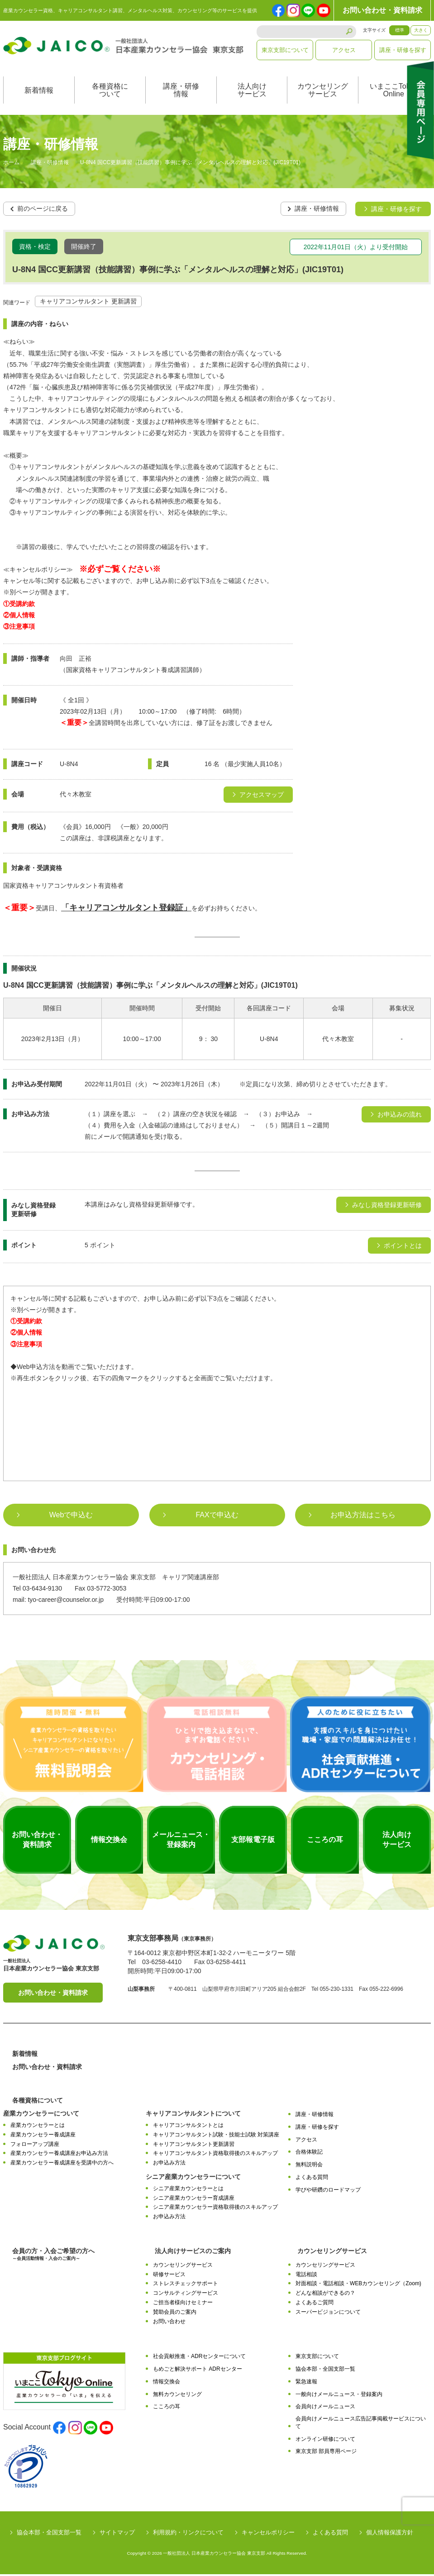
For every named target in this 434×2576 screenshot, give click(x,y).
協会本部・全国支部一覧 (325, 2370)
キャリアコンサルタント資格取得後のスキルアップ (215, 2155)
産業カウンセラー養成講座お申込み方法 (59, 2155)
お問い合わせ (169, 2323)
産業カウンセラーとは (37, 2126)
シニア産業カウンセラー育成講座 (193, 2199)
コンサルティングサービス (185, 2294)
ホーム (11, 164)
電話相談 (306, 2276)
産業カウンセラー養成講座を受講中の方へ (62, 2164)
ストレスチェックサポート (185, 2285)
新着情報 (38, 92)
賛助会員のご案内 (174, 2313)
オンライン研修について (325, 2440)
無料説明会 (309, 2166)
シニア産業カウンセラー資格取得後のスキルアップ (215, 2209)
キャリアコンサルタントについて (193, 2115)
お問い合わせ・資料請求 (382, 10)
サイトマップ (117, 2534)
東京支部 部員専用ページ (326, 2453)
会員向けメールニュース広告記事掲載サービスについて (361, 2424)
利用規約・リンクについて (188, 2534)
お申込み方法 (169, 2164)
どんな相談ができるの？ (325, 2294)
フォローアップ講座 (34, 2145)
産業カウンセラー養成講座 (43, 2136)
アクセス (344, 50)
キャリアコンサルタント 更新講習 (88, 303)
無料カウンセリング (177, 2395)
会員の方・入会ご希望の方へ (53, 2255)
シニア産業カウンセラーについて (193, 2178)
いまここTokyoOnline (394, 92)
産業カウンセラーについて (41, 2115)
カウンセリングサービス (322, 92)
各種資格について (110, 92)
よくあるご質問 (315, 2304)
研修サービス (169, 2276)
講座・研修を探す (402, 50)
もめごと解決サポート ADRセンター (197, 2370)
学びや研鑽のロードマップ (328, 2191)
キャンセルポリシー (268, 2534)
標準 (399, 30)
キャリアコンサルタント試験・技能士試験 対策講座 (216, 2136)
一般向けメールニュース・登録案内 (339, 2395)
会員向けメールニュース (325, 2408)
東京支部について (285, 50)
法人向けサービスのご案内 (193, 2252)
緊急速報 (306, 2383)
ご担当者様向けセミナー (183, 2304)
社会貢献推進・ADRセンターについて (199, 2358)
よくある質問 (312, 2178)
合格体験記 (309, 2153)
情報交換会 (166, 2383)
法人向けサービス (252, 92)
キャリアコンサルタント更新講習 (193, 2145)
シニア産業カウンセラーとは (188, 2190)
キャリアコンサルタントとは (188, 2126)
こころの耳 (166, 2408)
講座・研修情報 (181, 92)
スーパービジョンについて (328, 2313)
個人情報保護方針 (389, 2534)
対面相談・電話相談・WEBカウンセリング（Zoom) (358, 2285)
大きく (421, 30)
